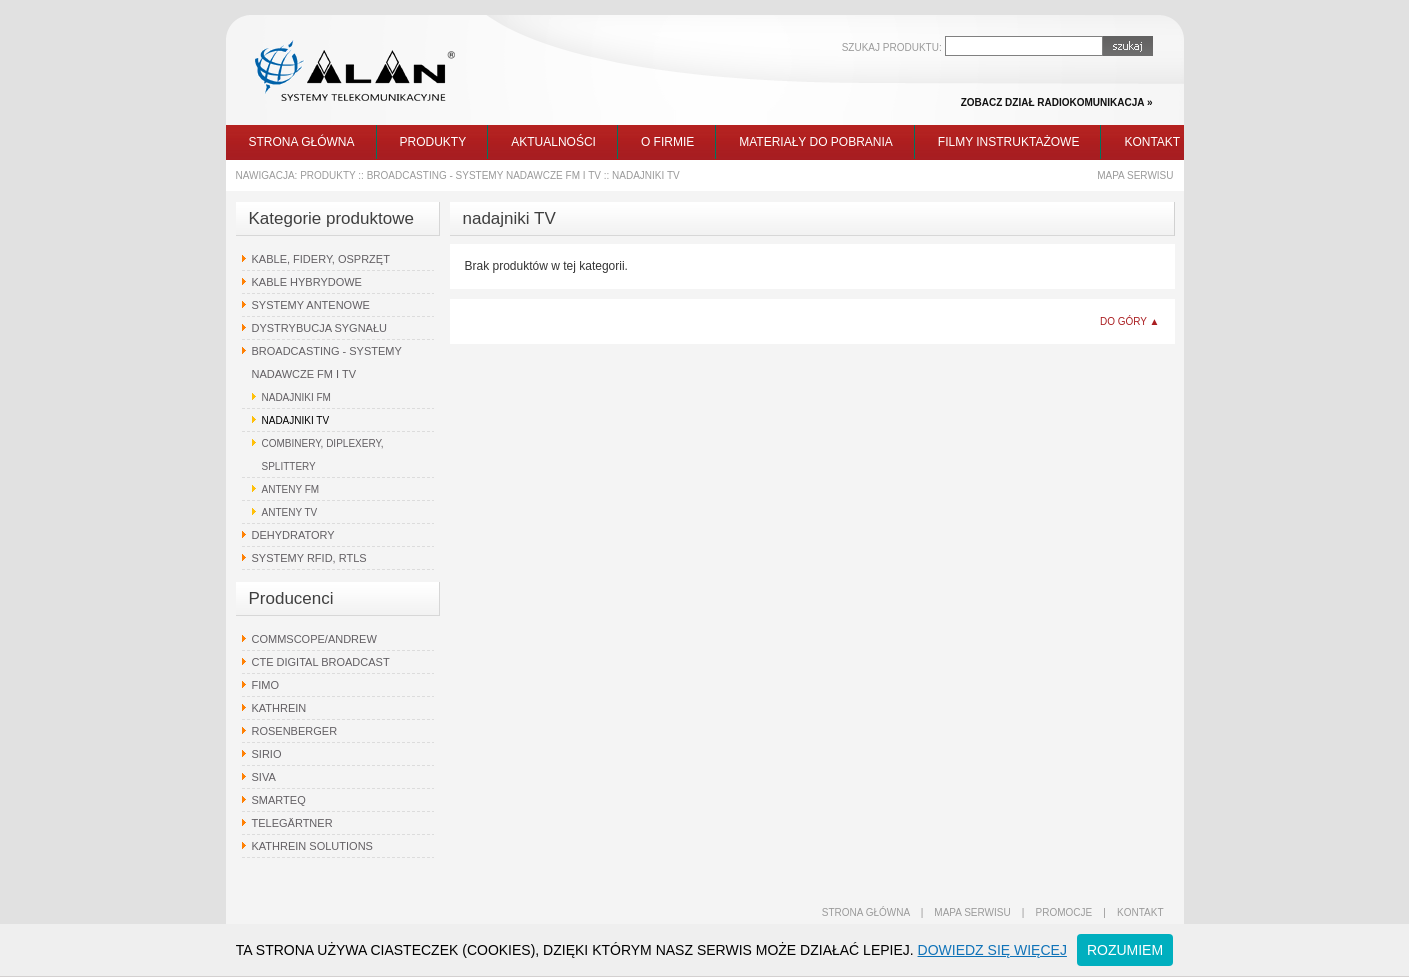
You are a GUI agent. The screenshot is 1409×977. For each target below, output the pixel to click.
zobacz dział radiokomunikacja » (1057, 102)
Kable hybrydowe (307, 282)
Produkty (433, 142)
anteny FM (291, 489)
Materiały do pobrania (816, 142)
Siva (264, 777)
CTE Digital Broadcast (321, 662)
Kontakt (1152, 142)
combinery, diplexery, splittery (323, 455)
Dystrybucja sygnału (320, 328)
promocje (1064, 912)
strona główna (866, 912)
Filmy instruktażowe (1009, 142)
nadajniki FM (296, 397)
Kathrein (279, 708)
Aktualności (553, 142)
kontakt (1140, 912)
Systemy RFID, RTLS (309, 558)
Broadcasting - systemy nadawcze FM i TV (484, 175)
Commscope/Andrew (314, 639)
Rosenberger (295, 731)
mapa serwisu (972, 912)
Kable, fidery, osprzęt (321, 259)
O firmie (667, 142)
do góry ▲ (1130, 321)
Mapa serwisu (1135, 175)
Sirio (267, 754)
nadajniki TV (646, 175)
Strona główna (302, 142)
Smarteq (279, 800)
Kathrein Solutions (312, 846)
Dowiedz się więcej (992, 950)
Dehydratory (293, 535)
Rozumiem (1125, 950)
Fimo (266, 685)
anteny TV (290, 512)
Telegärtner (292, 823)
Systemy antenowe (311, 305)
